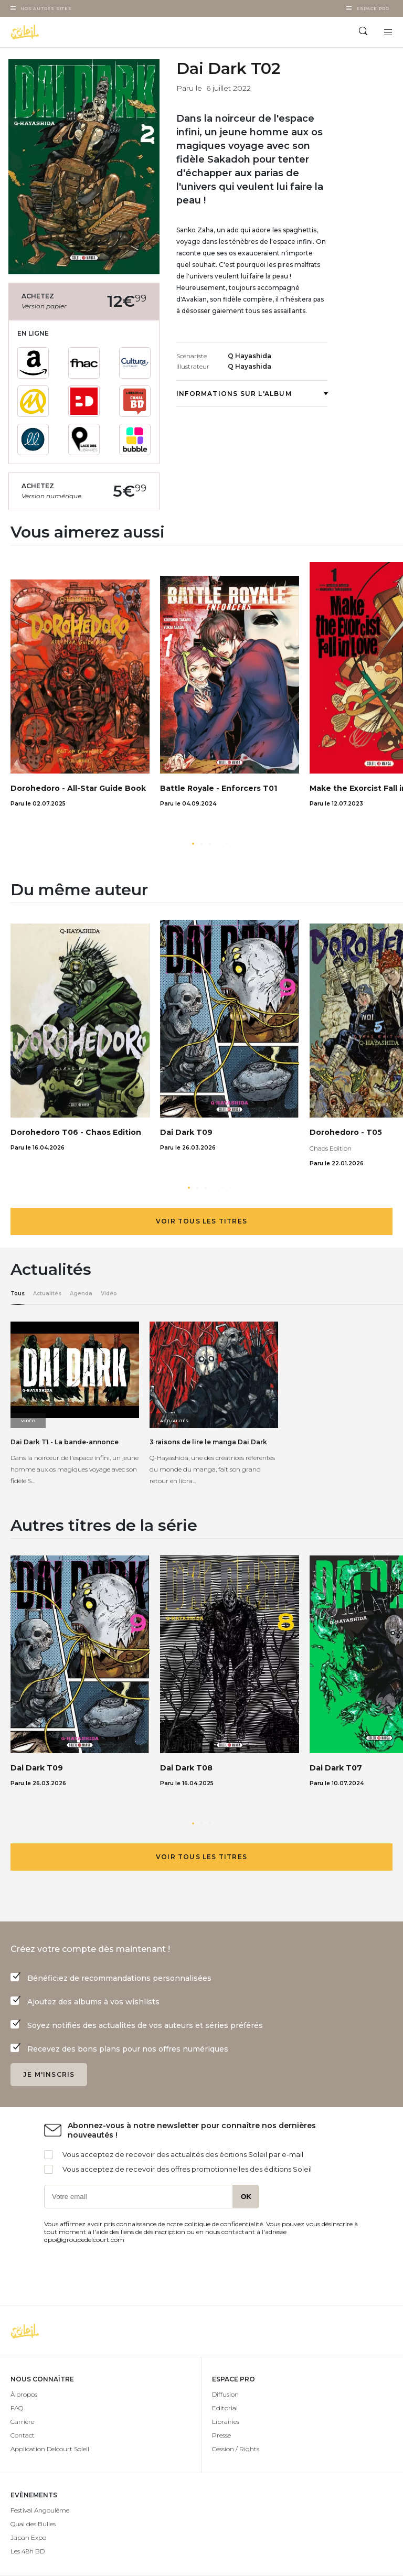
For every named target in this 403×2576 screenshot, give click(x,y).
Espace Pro (372, 8)
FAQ (16, 2408)
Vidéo (109, 1293)
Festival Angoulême (39, 2510)
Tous (17, 1293)
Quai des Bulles (33, 2524)
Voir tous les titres (201, 1221)
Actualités (47, 1293)
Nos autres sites (46, 8)
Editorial (225, 2408)
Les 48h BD (27, 2551)
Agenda (81, 1293)
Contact (22, 2435)
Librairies (225, 2421)
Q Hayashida (249, 356)
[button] (193, 844)
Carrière (22, 2421)
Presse (221, 2435)
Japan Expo (28, 2537)
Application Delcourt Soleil (49, 2449)
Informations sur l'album (251, 394)
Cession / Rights (235, 2449)
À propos (23, 2394)
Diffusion (225, 2394)
